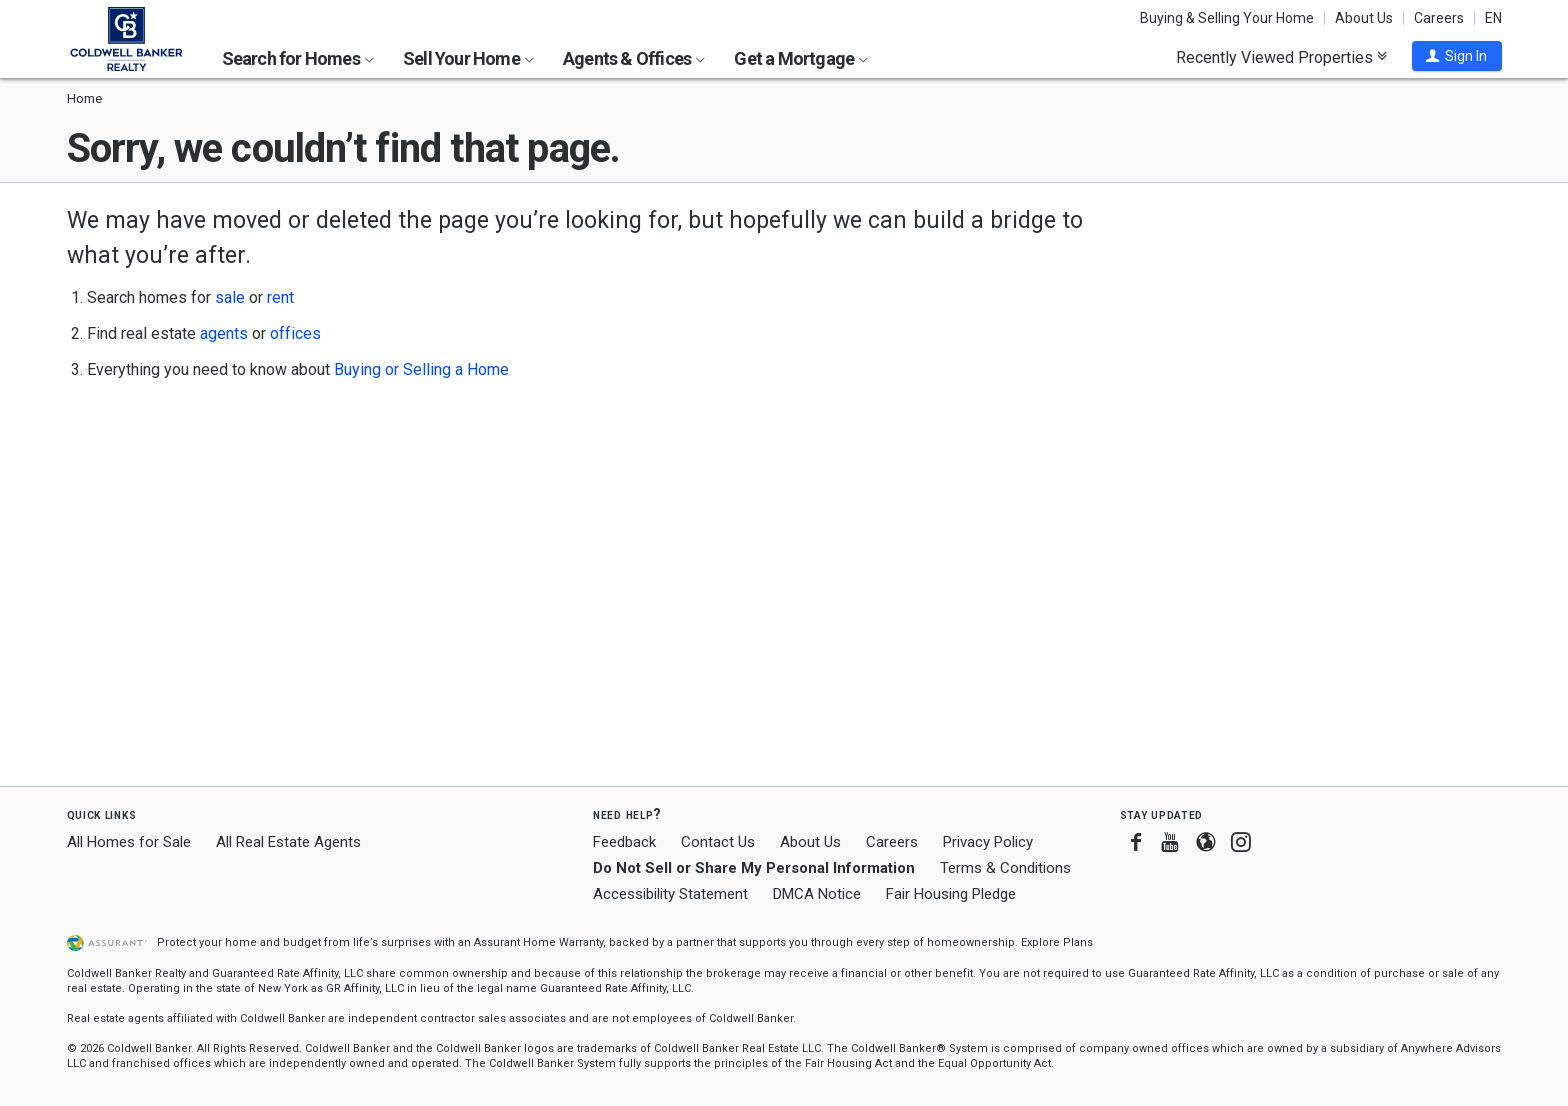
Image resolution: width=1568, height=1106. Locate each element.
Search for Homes (298, 58)
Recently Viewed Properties (1281, 57)
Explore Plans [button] (1057, 942)
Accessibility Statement (670, 894)
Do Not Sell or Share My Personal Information (754, 868)
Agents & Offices (634, 58)
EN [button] (1493, 18)
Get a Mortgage (801, 58)
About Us (1364, 18)
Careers (1439, 18)
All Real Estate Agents (288, 842)
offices (295, 333)
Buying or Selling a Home (421, 369)
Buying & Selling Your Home (1227, 18)
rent (280, 297)
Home (84, 98)
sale (230, 297)
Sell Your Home (468, 58)
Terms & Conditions (1005, 868)
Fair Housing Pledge (951, 894)
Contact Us (718, 842)
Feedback (624, 842)
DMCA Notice (817, 894)
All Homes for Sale (129, 842)
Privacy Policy (988, 842)
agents (224, 333)
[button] (1457, 56)
